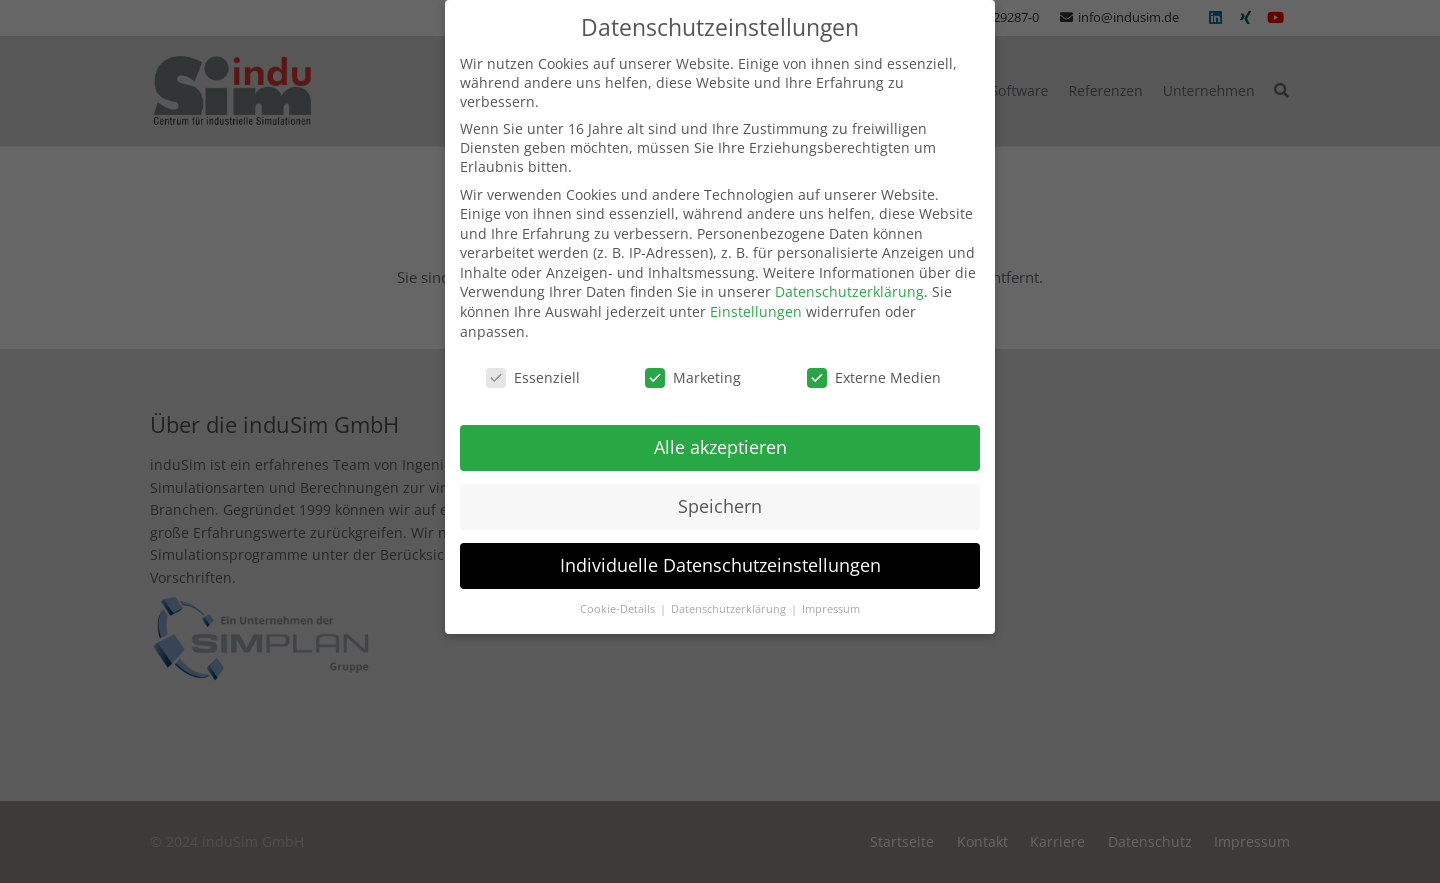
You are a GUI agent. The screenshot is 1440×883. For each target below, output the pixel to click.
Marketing (693, 351)
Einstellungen (756, 286)
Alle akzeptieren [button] (720, 422)
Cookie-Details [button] (619, 584)
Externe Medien (874, 351)
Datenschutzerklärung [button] (730, 584)
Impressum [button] (831, 584)
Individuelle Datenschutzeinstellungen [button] (720, 540)
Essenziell (533, 351)
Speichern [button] (720, 481)
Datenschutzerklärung (849, 266)
